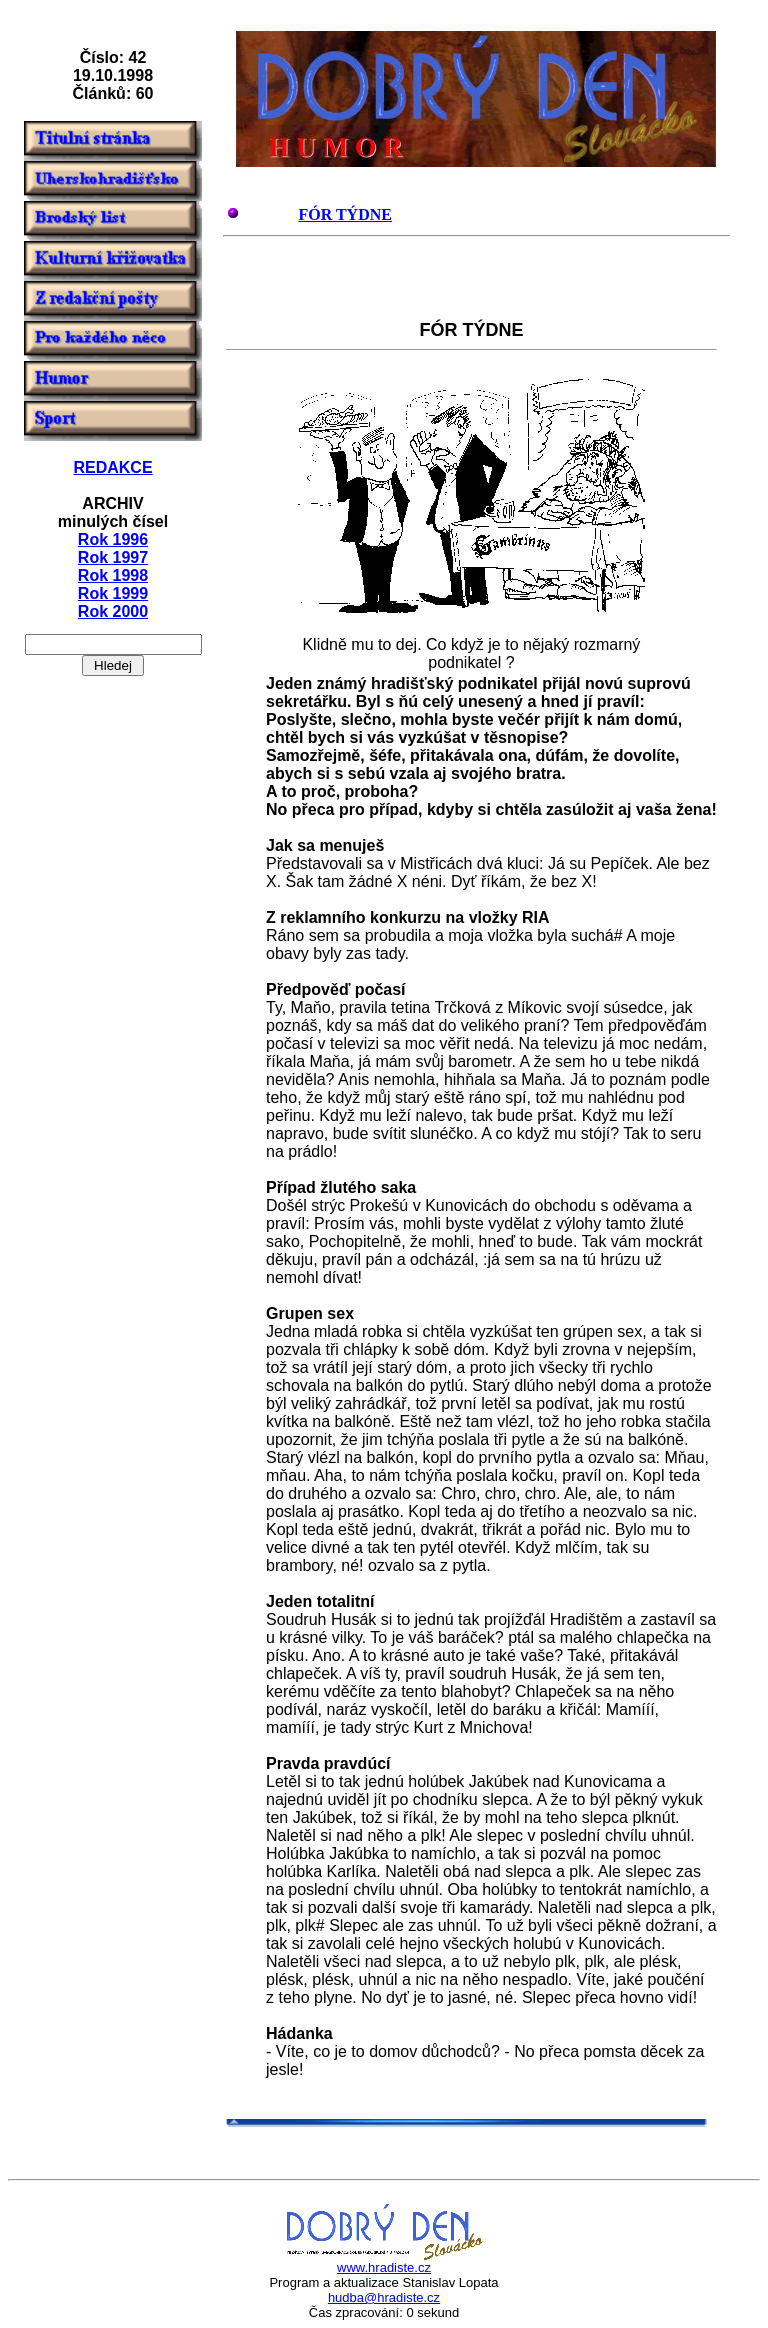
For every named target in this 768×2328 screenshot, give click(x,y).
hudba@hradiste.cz (384, 2297)
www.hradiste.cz (384, 2267)
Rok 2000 (113, 611)
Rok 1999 (113, 593)
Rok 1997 (113, 557)
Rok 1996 (113, 539)
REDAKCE (112, 467)
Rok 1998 (113, 575)
